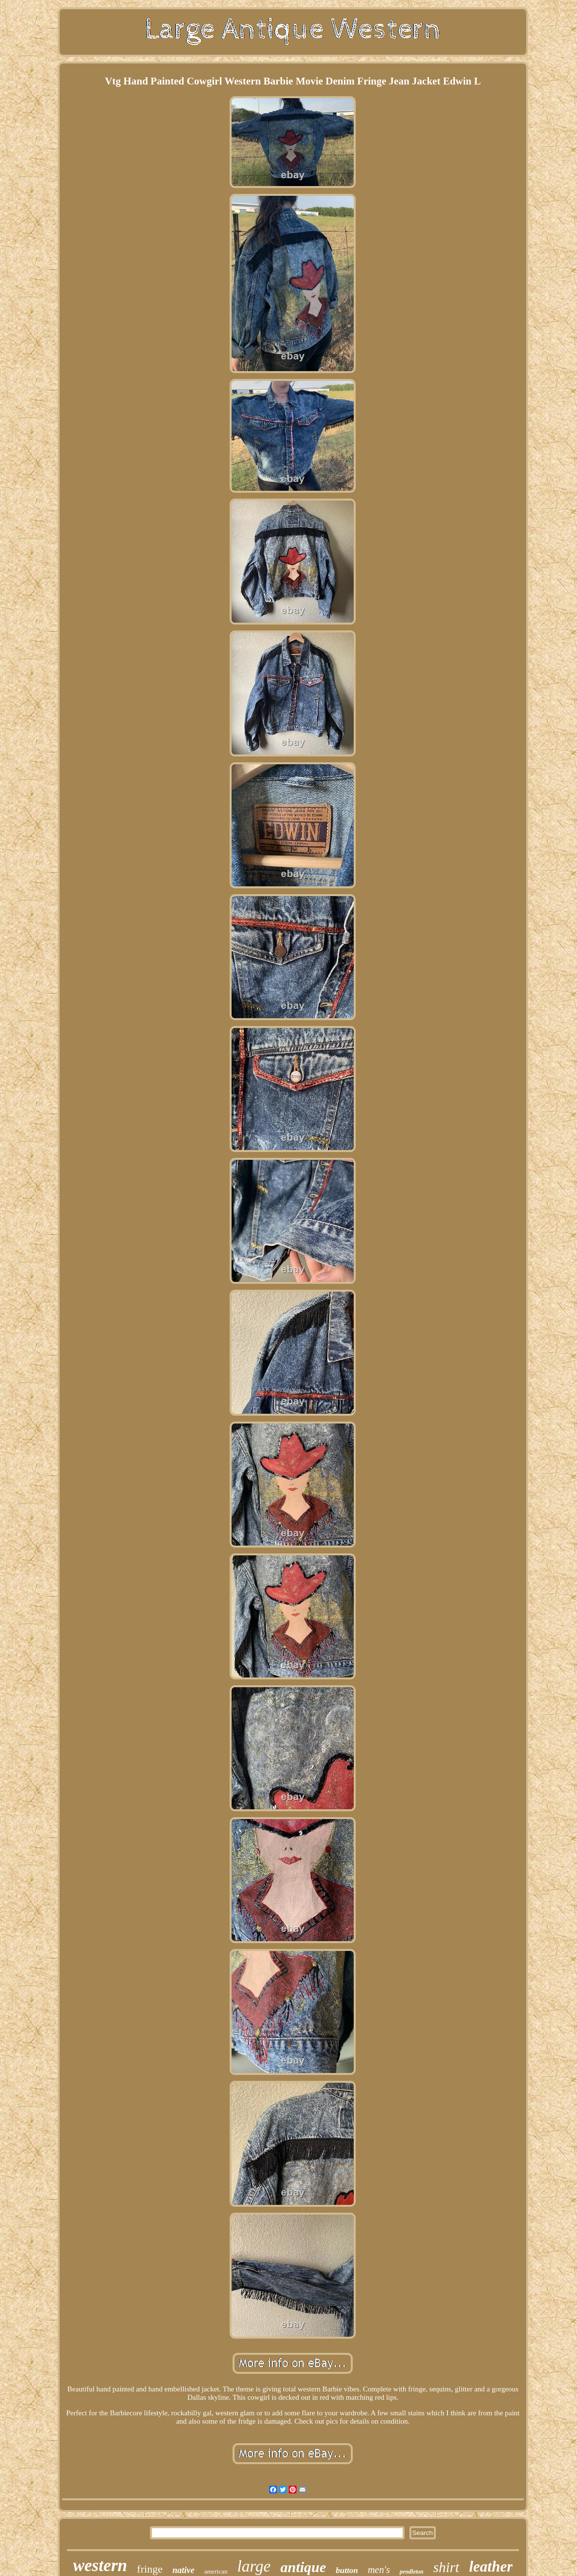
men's (379, 2569)
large (254, 2566)
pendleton (412, 2571)
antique (303, 2567)
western (100, 2565)
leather (491, 2566)
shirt (446, 2567)
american (216, 2571)
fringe (150, 2569)
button (347, 2570)
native (183, 2570)
